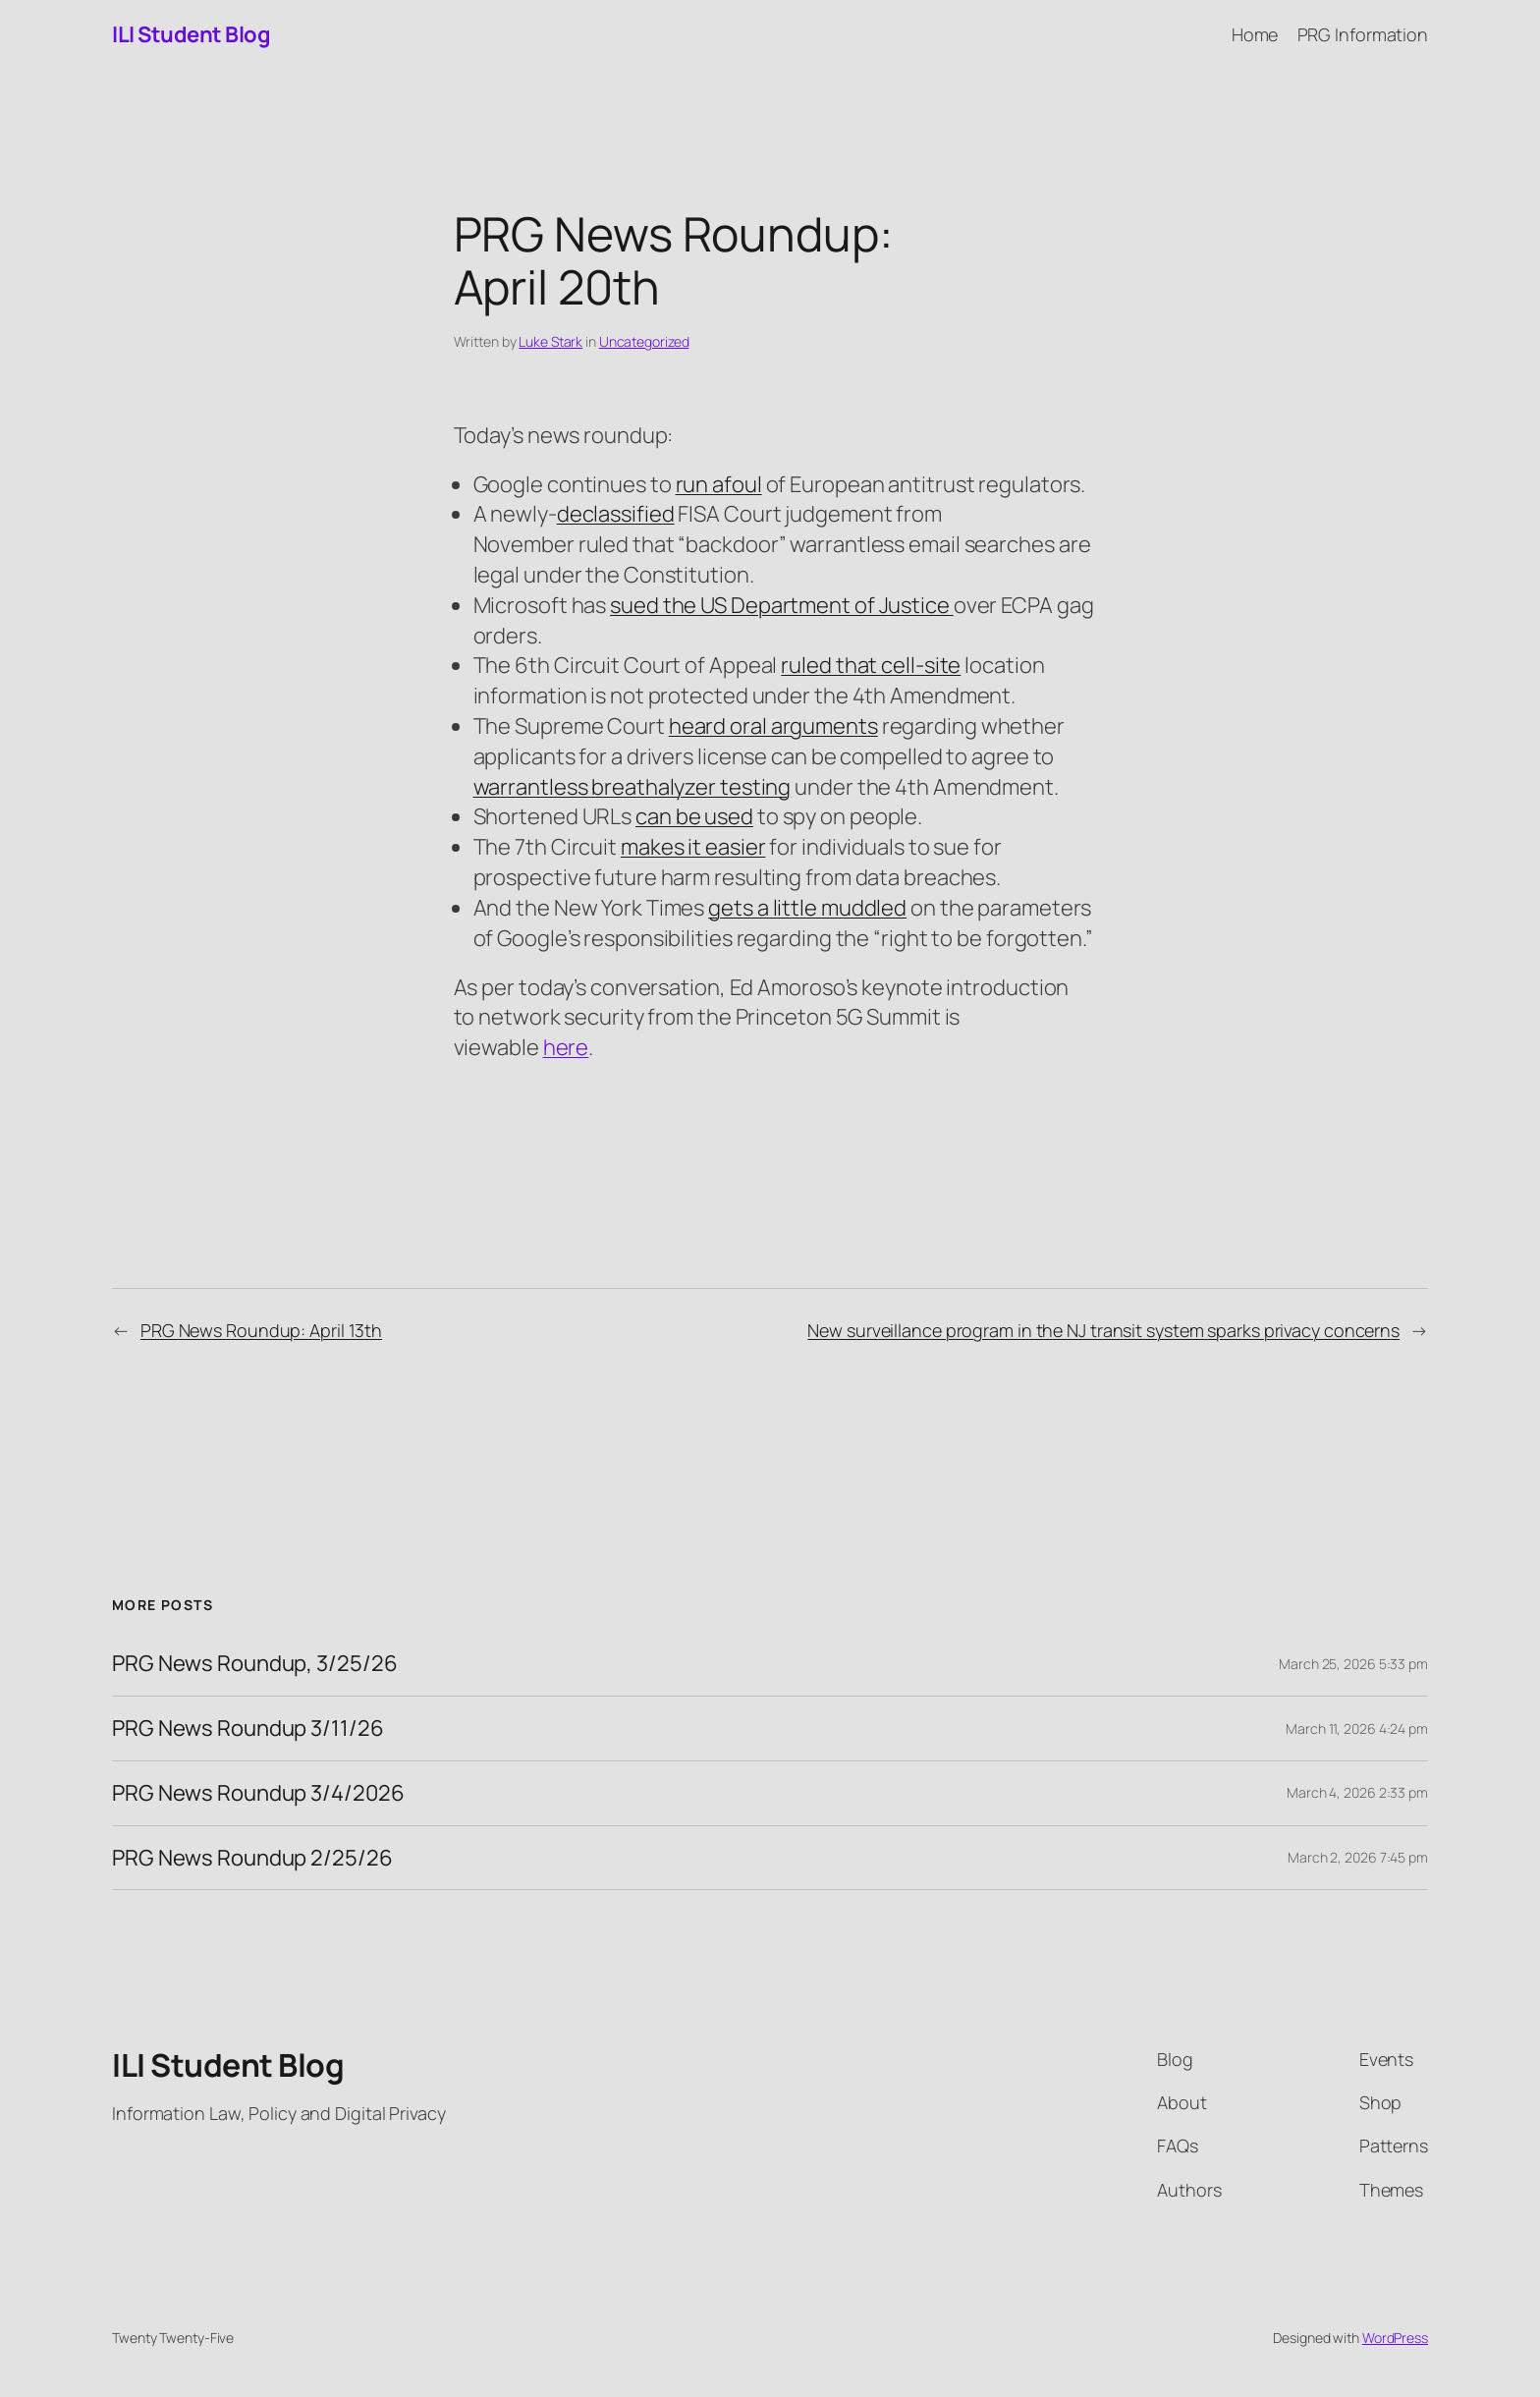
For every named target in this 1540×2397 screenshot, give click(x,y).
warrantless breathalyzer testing (632, 787)
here (566, 1047)
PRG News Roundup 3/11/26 (248, 1728)
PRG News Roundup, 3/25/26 (255, 1663)
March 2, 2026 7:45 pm (1358, 1857)
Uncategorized (644, 341)
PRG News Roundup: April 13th (261, 1330)
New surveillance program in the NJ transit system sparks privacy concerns (1103, 1330)
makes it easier (693, 847)
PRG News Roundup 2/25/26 (252, 1858)
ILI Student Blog (191, 34)
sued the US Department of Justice (782, 605)
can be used (694, 816)
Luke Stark (550, 341)
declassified (616, 514)
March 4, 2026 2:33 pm (1357, 1792)
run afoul (719, 484)
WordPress (1395, 2337)
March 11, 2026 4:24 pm (1357, 1728)
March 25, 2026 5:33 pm (1353, 1663)
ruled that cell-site (871, 665)
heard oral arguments (773, 726)
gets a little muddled (807, 907)
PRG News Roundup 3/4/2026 (258, 1793)
